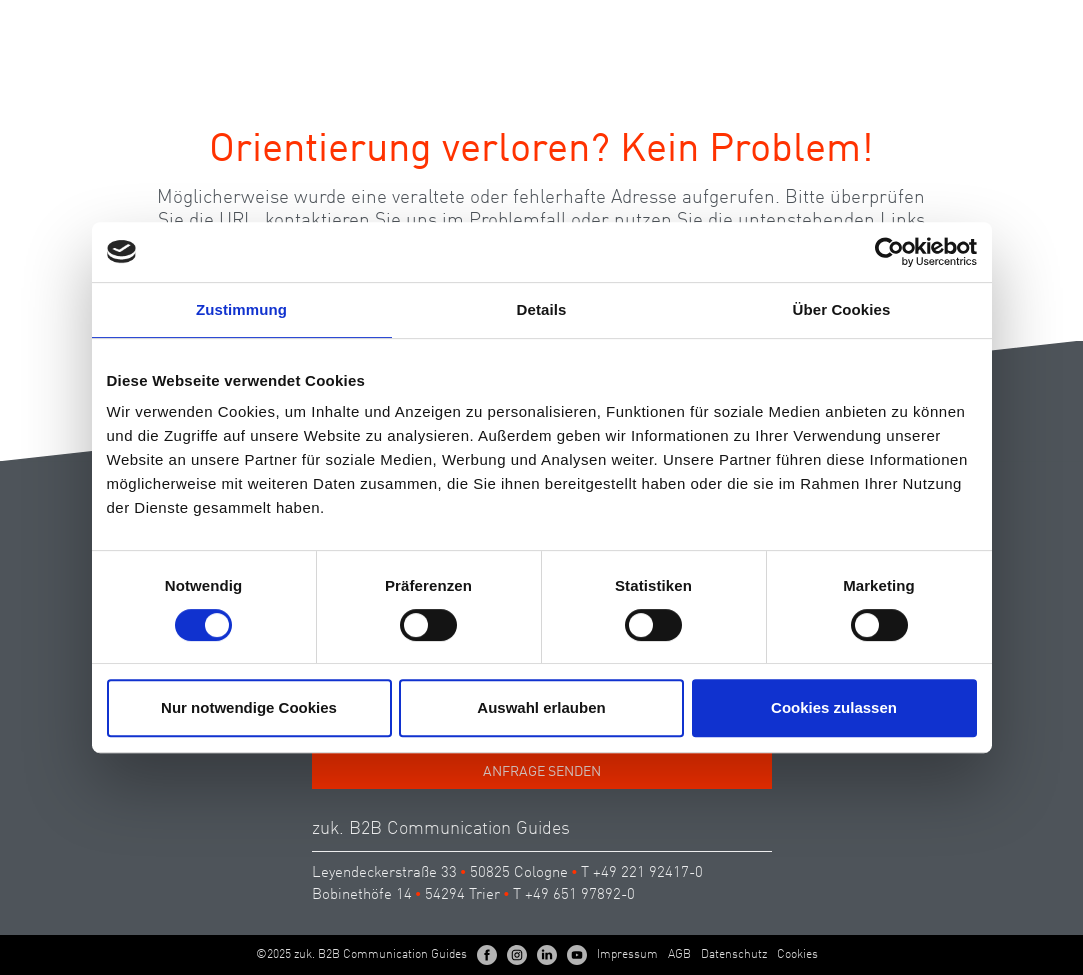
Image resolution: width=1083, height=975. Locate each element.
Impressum (627, 955)
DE (961, 24)
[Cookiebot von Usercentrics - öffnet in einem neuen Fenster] (889, 252)
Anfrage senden (542, 772)
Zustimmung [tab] (241, 309)
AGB (679, 955)
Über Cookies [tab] (842, 309)
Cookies (797, 955)
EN (997, 24)
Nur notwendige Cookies (249, 707)
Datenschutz (734, 955)
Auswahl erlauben (541, 707)
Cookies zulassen (834, 707)
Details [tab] (542, 309)
